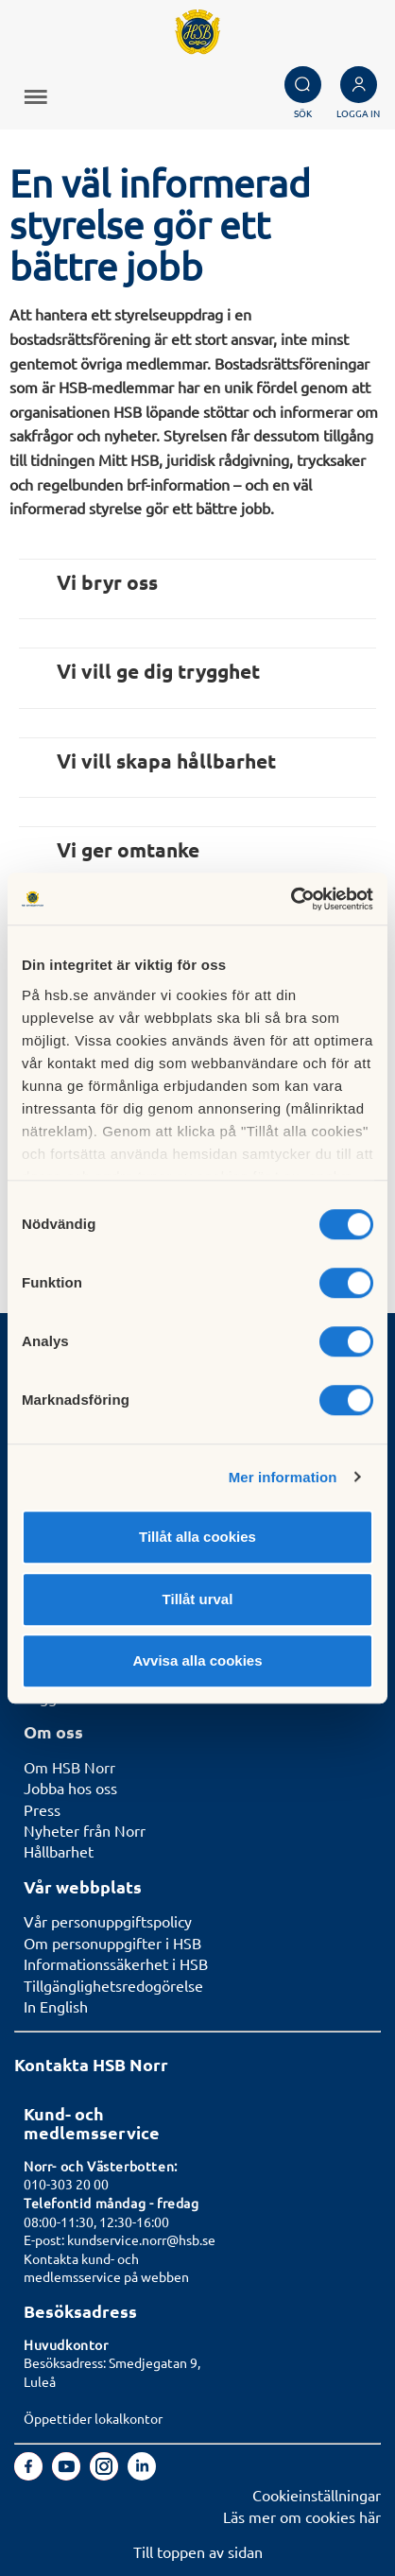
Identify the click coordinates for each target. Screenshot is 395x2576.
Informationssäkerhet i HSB (116, 1963)
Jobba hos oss (70, 1787)
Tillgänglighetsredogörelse (113, 1985)
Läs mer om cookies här (302, 2516)
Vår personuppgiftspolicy (108, 1920)
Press (42, 1809)
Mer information (283, 1477)
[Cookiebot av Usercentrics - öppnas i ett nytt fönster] (290, 899)
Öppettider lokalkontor (93, 2418)
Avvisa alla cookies (197, 1660)
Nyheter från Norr (85, 1830)
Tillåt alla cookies (197, 1537)
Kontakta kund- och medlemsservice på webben (106, 2268)
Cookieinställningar (316, 2494)
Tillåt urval (198, 1599)
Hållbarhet (59, 1850)
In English (56, 2006)
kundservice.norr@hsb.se (141, 2239)
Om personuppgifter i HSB (112, 1942)
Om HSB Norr (69, 1766)
